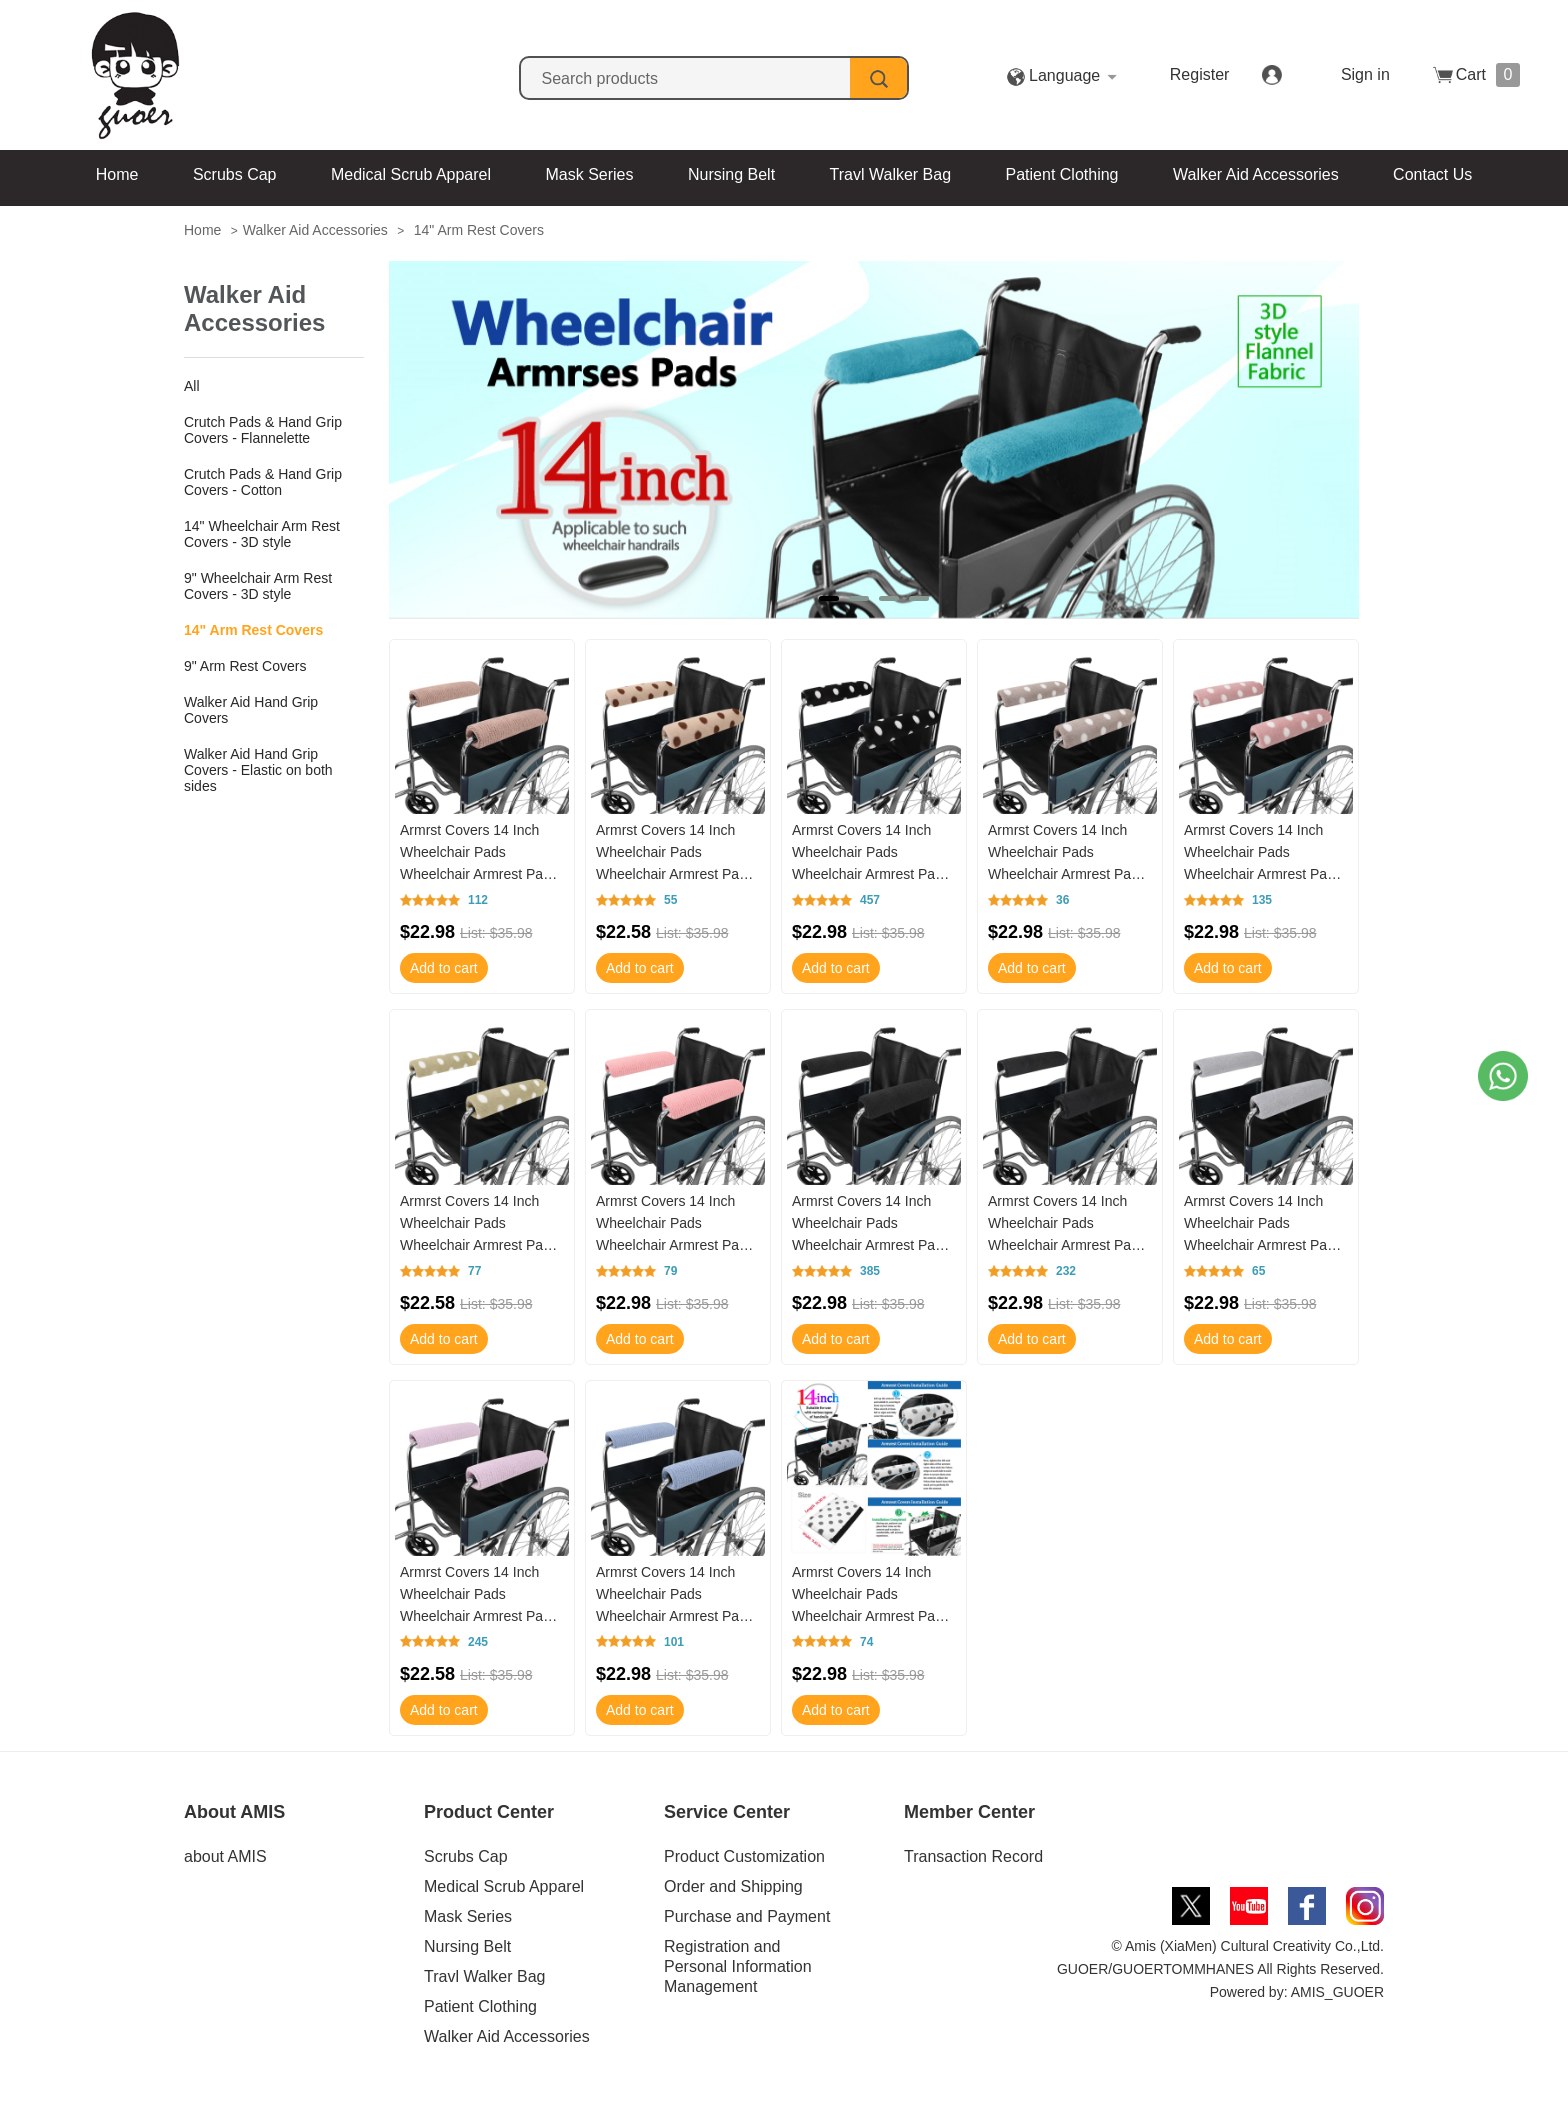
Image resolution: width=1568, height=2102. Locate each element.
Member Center (969, 1812)
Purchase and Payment (747, 1916)
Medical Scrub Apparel (411, 174)
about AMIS (225, 1856)
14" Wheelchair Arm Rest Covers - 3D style (262, 534)
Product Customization (744, 1856)
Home (117, 174)
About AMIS (234, 1812)
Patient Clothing (1062, 174)
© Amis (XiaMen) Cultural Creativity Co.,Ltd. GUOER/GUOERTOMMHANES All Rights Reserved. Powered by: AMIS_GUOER (1220, 1969)
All (192, 386)
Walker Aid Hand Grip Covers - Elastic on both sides (258, 770)
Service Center (727, 1812)
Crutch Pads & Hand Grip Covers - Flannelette (263, 430)
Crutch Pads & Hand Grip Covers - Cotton (263, 482)
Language (1119, 75)
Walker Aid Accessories (1256, 174)
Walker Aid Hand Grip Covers (251, 710)
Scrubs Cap (235, 174)
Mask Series (589, 174)
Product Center (489, 1812)
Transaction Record (973, 1856)
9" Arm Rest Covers (245, 666)
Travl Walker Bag (891, 174)
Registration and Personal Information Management (738, 1966)
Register (1255, 74)
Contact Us (1432, 174)
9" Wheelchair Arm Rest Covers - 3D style (258, 586)
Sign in (1365, 74)
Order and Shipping (733, 1886)
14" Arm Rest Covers (479, 230)
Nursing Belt (731, 174)
